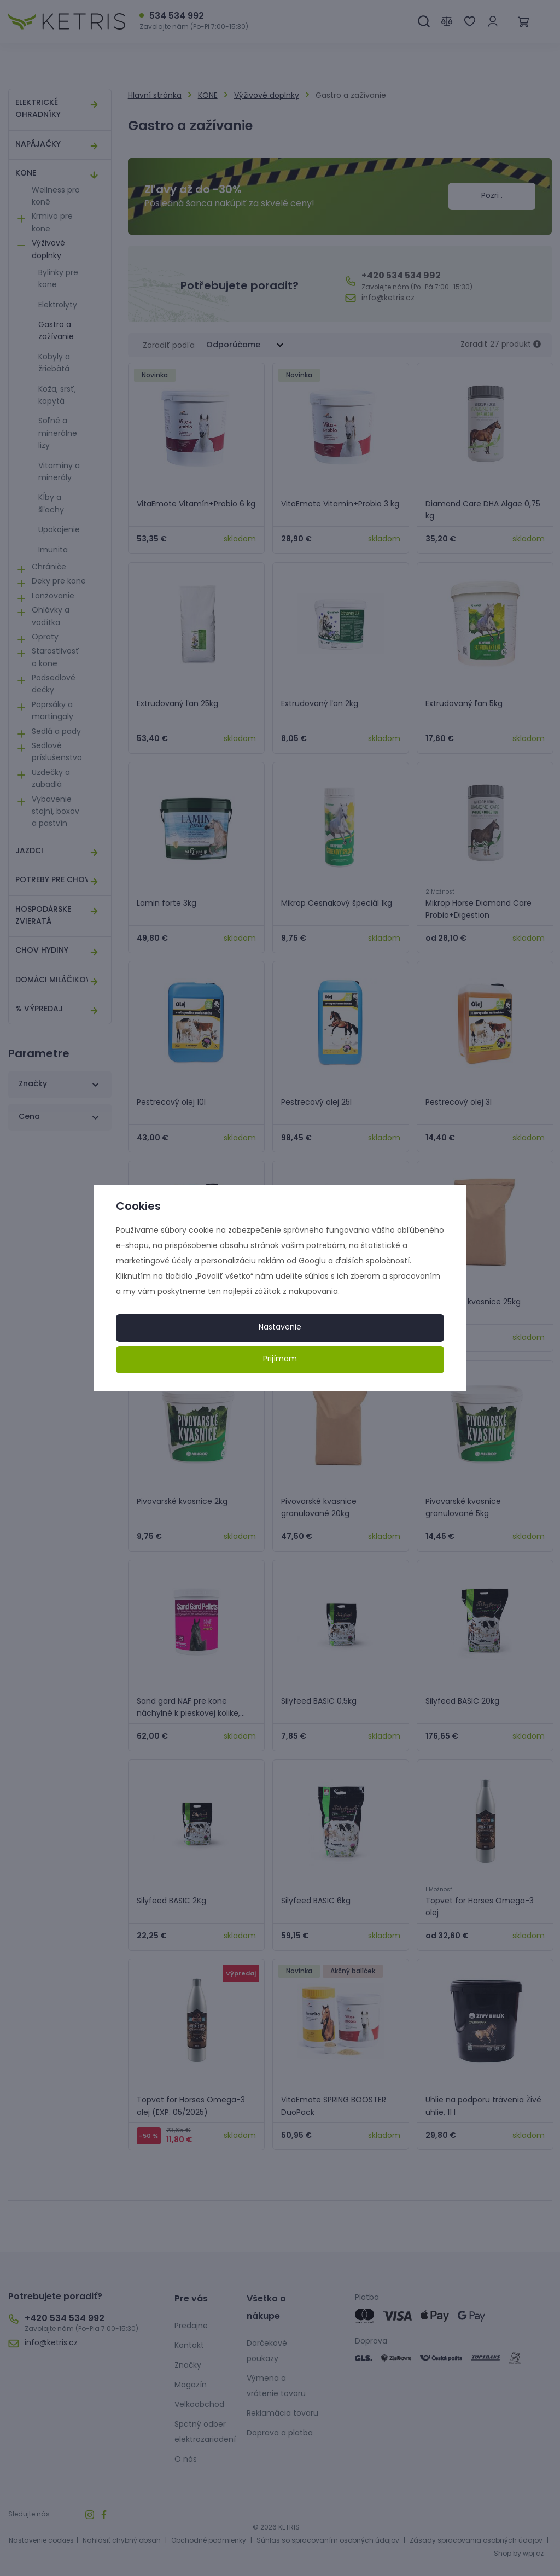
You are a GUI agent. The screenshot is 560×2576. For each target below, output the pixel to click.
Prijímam (280, 1359)
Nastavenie (280, 1328)
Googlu (312, 1261)
